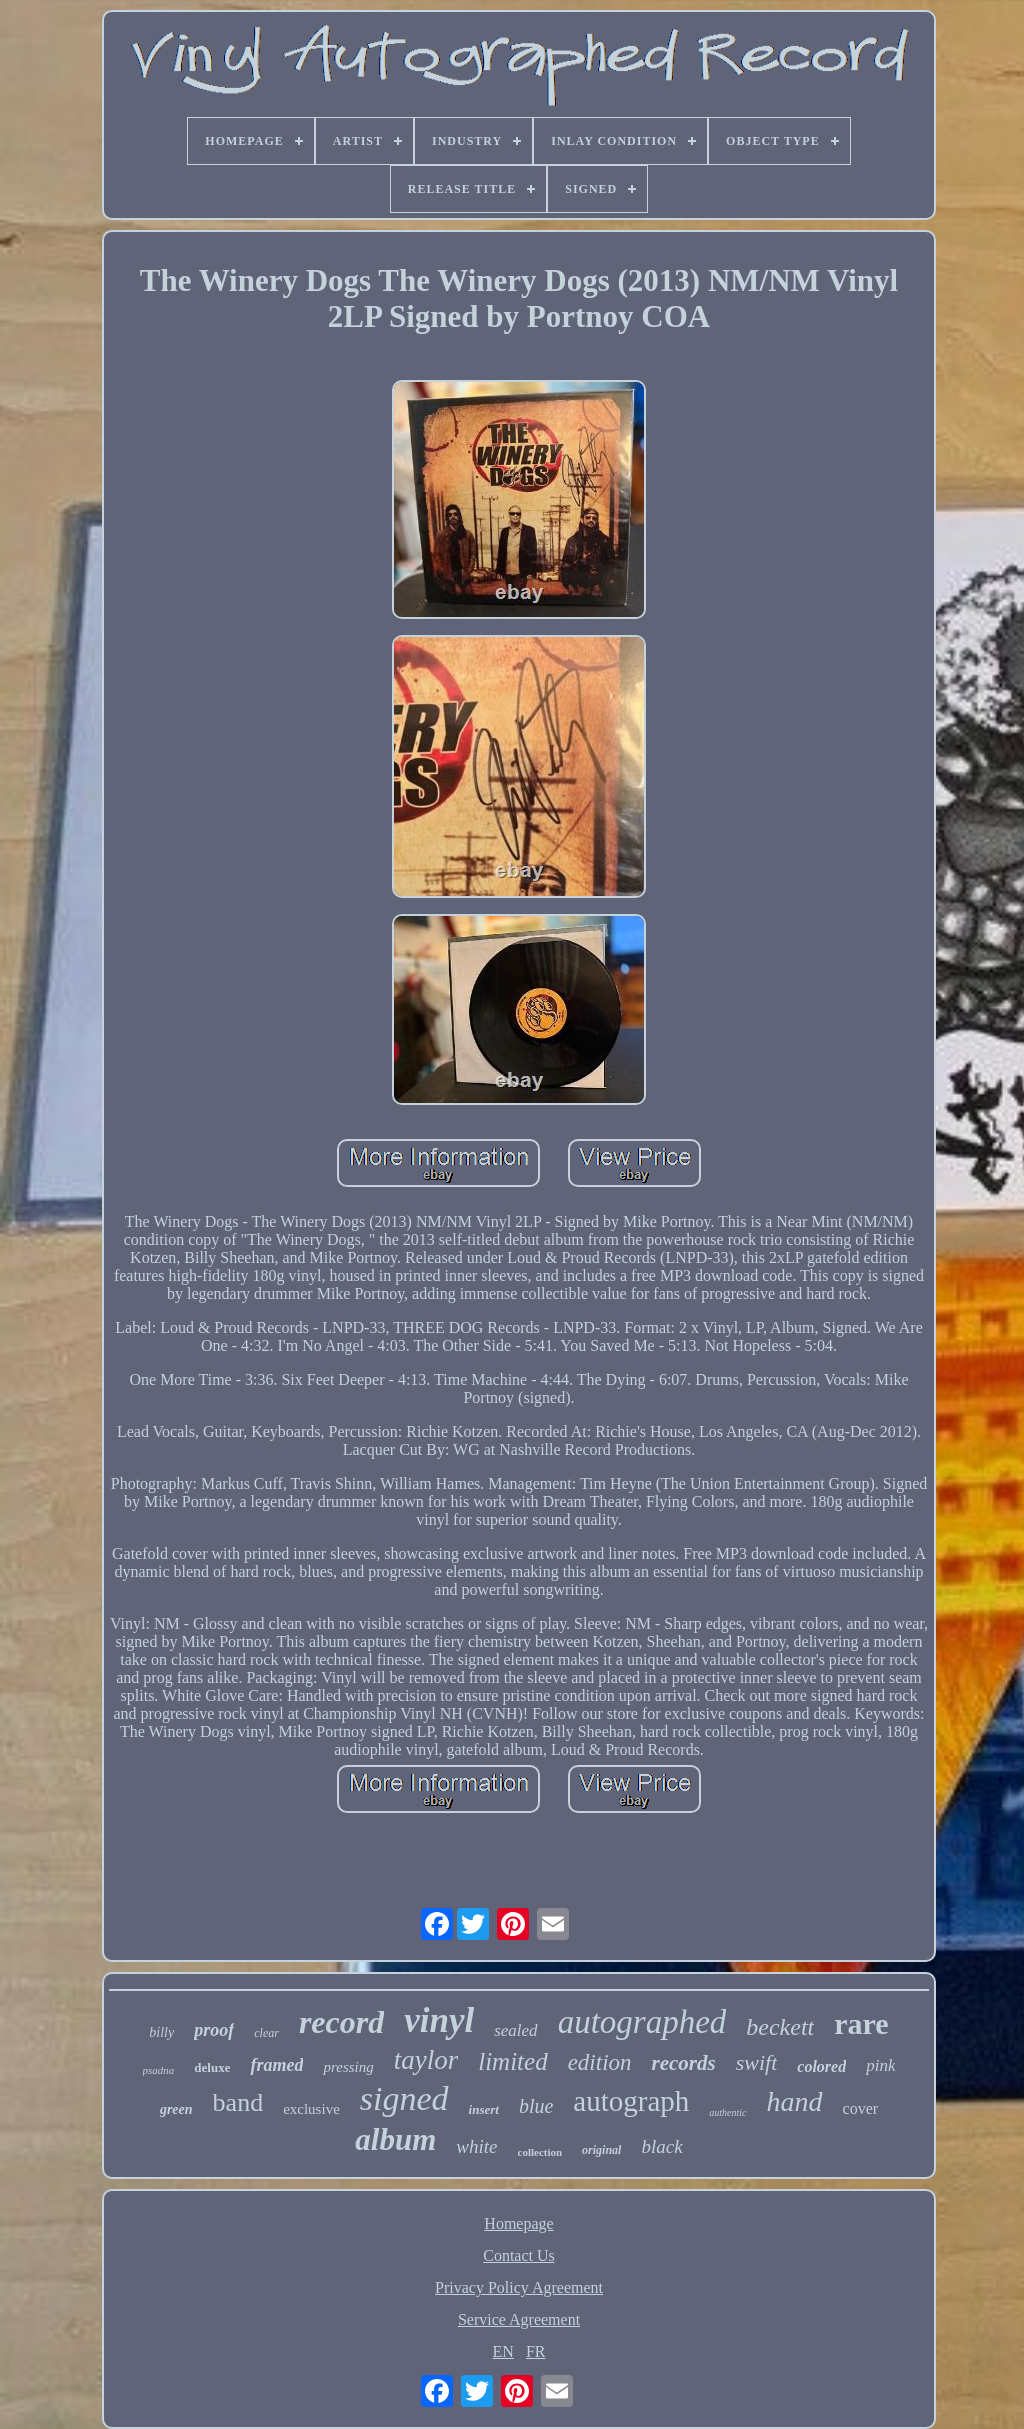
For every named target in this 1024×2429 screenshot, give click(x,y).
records (684, 2063)
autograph (631, 2101)
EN (503, 2351)
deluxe (212, 2067)
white (476, 2146)
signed (404, 2098)
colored (821, 2066)
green (176, 2109)
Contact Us (519, 2255)
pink (880, 2065)
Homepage (518, 2223)
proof (214, 2030)
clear (266, 2033)
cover (861, 2108)
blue (536, 2106)
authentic (727, 2112)
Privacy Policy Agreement (519, 2287)
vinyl (439, 2020)
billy (161, 2032)
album (395, 2139)
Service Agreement (519, 2319)
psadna (159, 2070)
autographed (642, 2022)
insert (484, 2109)
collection (540, 2152)
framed (276, 2065)
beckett (780, 2027)
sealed (515, 2030)
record (341, 2022)
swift (757, 2062)
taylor (426, 2060)
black (661, 2146)
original (601, 2150)
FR (536, 2351)
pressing (348, 2067)
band (238, 2102)
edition (600, 2062)
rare (861, 2023)
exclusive (311, 2109)
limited (512, 2061)
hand (795, 2101)
